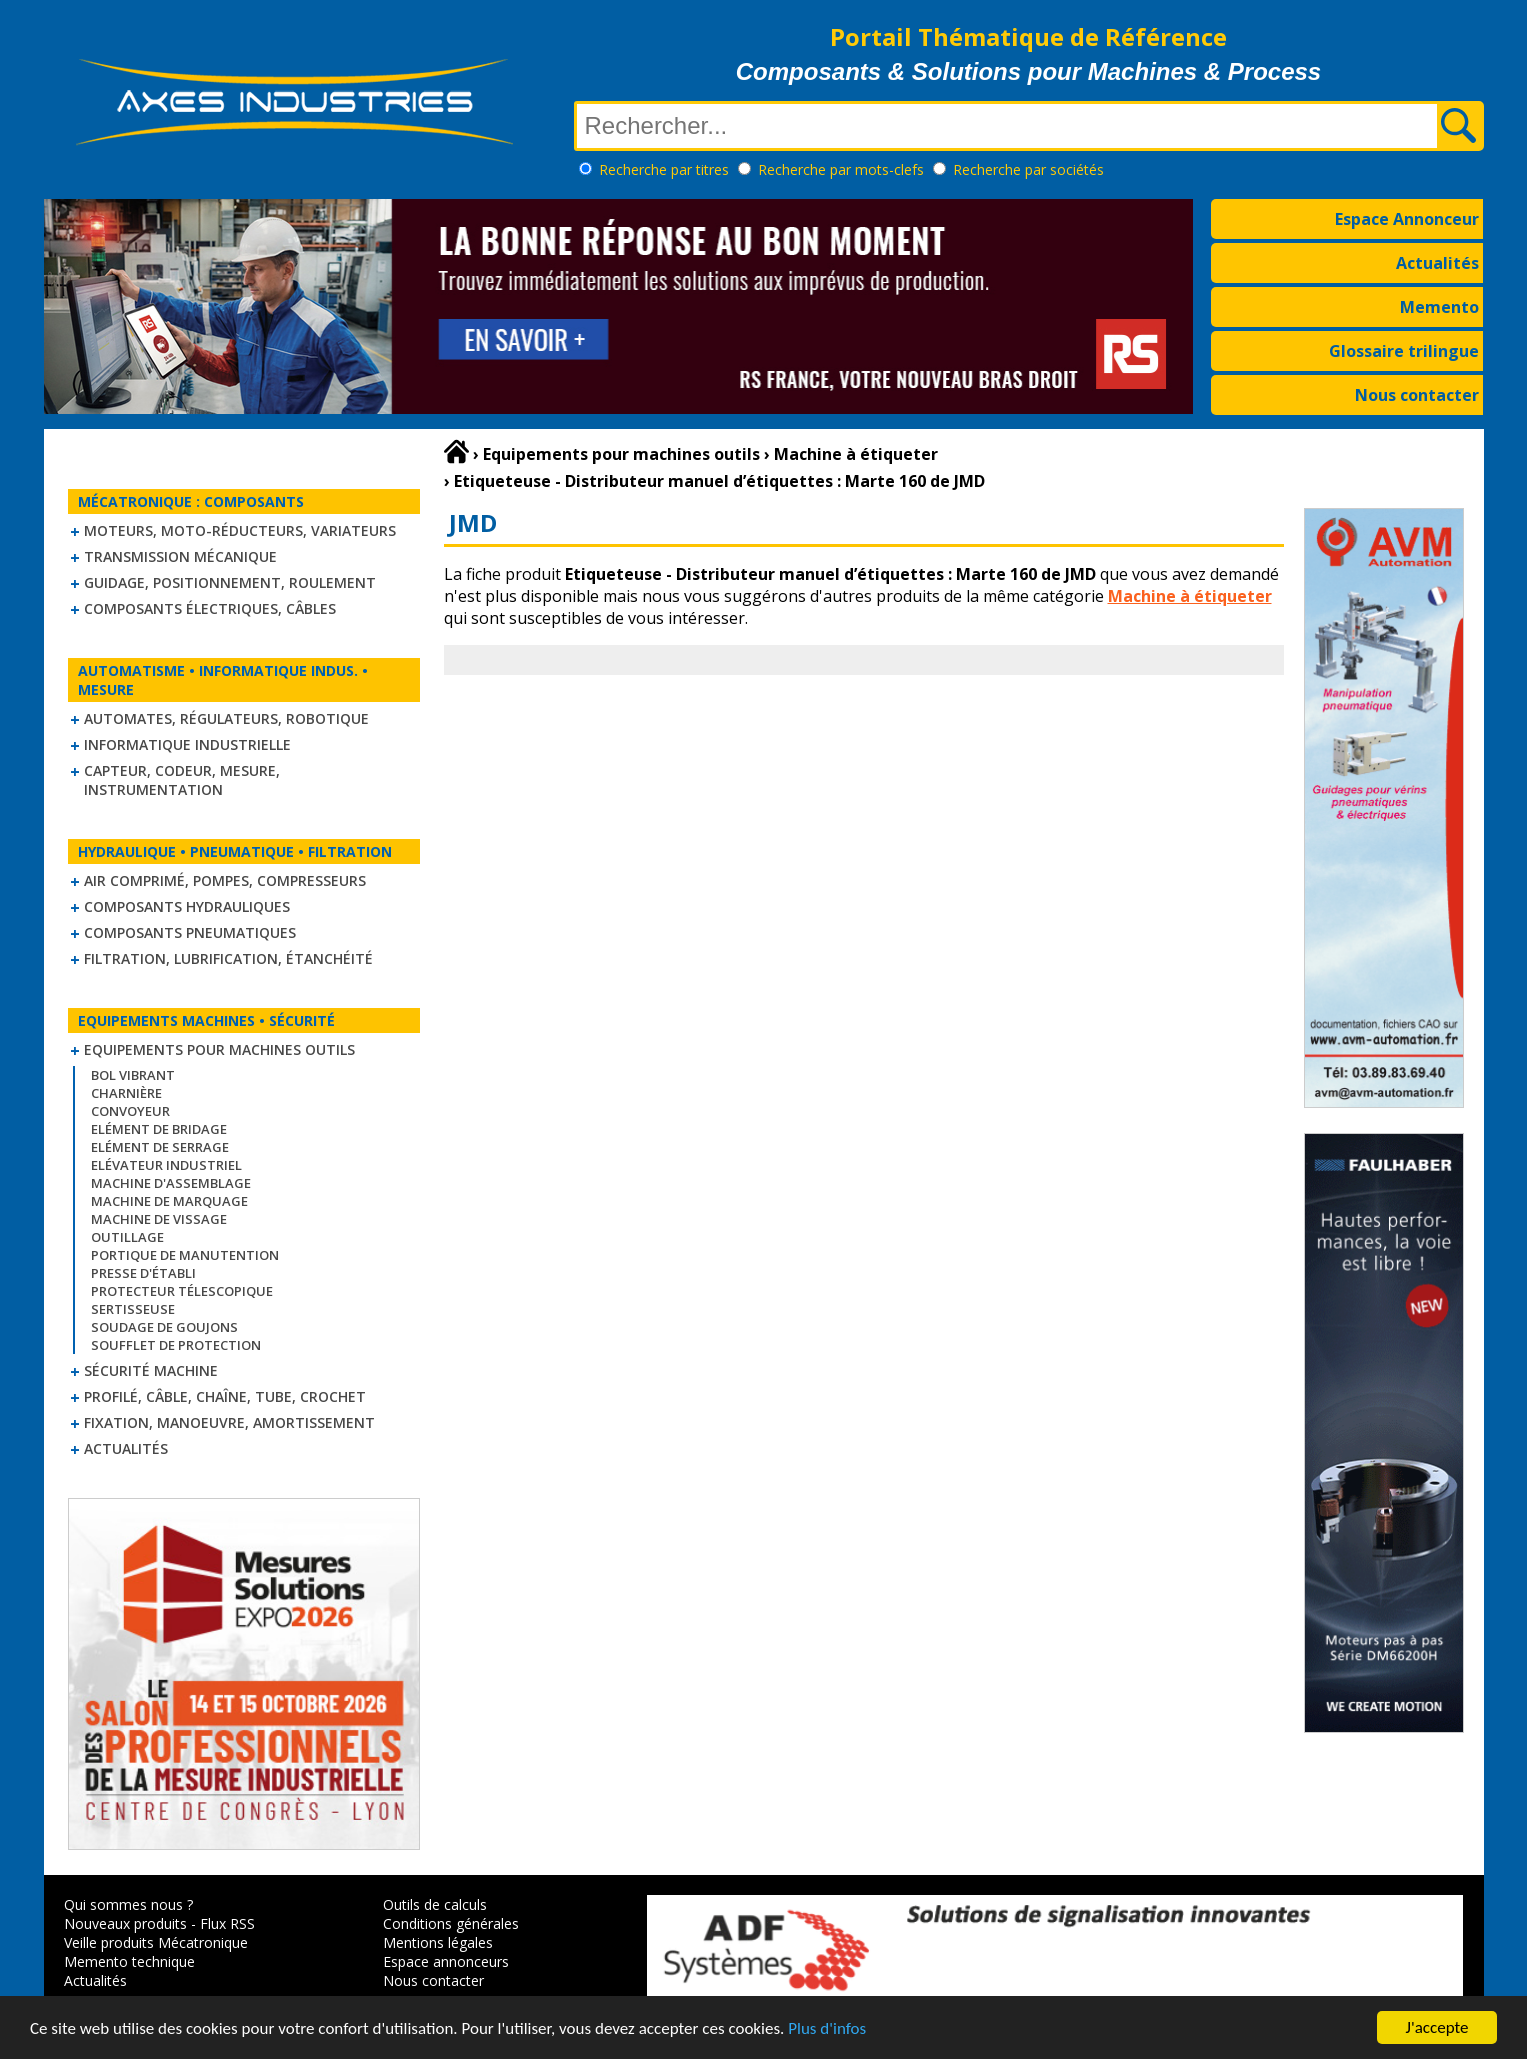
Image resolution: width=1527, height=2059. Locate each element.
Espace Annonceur (1407, 219)
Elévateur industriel (166, 1165)
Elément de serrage (160, 1147)
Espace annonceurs (446, 1961)
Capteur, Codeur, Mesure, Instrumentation (182, 780)
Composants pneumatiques (190, 932)
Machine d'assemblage (171, 1183)
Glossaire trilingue (1404, 351)
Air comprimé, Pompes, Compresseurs (225, 880)
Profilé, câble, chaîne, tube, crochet (225, 1396)
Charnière (126, 1093)
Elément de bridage (159, 1129)
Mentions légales (438, 1942)
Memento (1439, 307)
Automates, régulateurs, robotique (226, 718)
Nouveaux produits (125, 1923)
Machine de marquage (169, 1201)
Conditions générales (451, 1923)
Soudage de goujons (164, 1327)
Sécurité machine (151, 1370)
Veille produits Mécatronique (156, 1942)
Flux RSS (227, 1923)
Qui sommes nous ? (128, 1904)
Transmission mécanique (180, 556)
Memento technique (129, 1961)
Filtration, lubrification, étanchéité (228, 958)
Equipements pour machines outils (219, 1049)
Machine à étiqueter (1190, 596)
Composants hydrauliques (187, 906)
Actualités (1437, 263)
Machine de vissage (159, 1219)
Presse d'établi (143, 1273)
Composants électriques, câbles (210, 608)
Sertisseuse (133, 1309)
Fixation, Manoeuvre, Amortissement (229, 1422)
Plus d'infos (827, 2029)
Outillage (127, 1237)
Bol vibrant (133, 1075)
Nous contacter (1417, 395)
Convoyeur (130, 1111)
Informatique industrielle (187, 744)
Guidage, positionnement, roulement (230, 582)
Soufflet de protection (176, 1345)
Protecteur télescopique (182, 1291)
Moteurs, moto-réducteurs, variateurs (240, 530)
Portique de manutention (185, 1255)
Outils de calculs (435, 1904)
